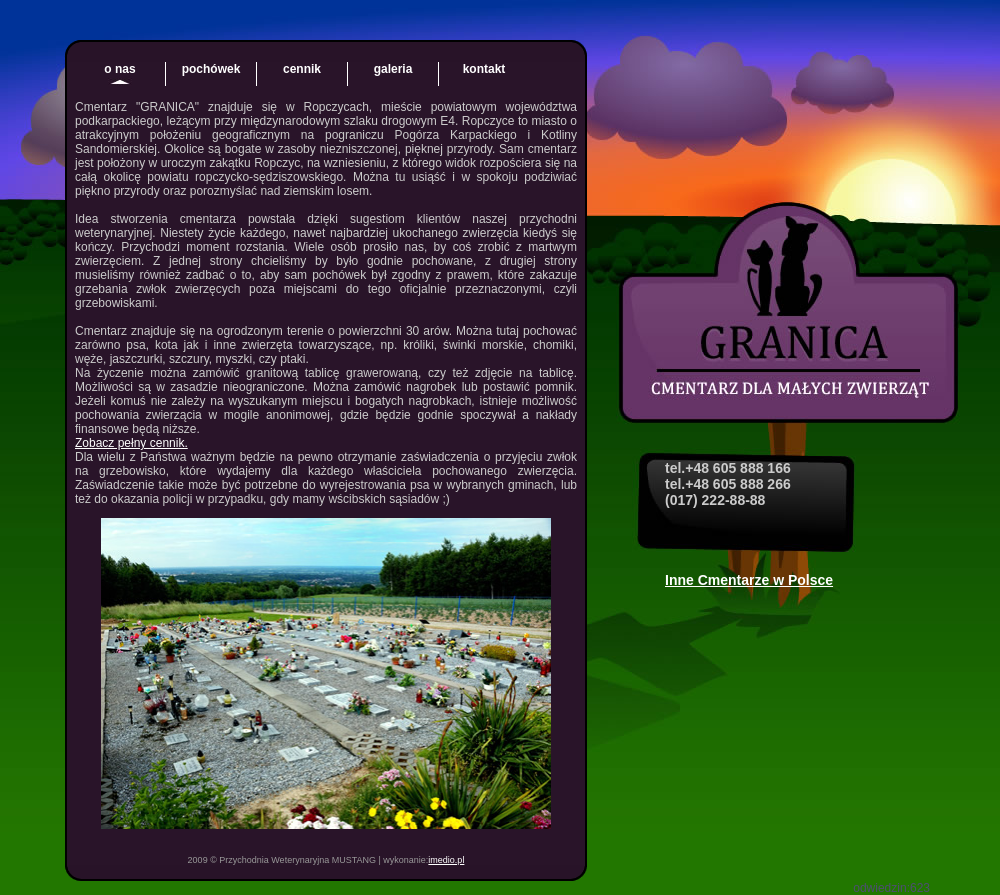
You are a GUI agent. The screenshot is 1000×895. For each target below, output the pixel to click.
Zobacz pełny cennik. (131, 443)
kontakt (484, 69)
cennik (302, 69)
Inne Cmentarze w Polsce (749, 580)
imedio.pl (446, 860)
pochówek (211, 69)
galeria (393, 69)
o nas (119, 69)
